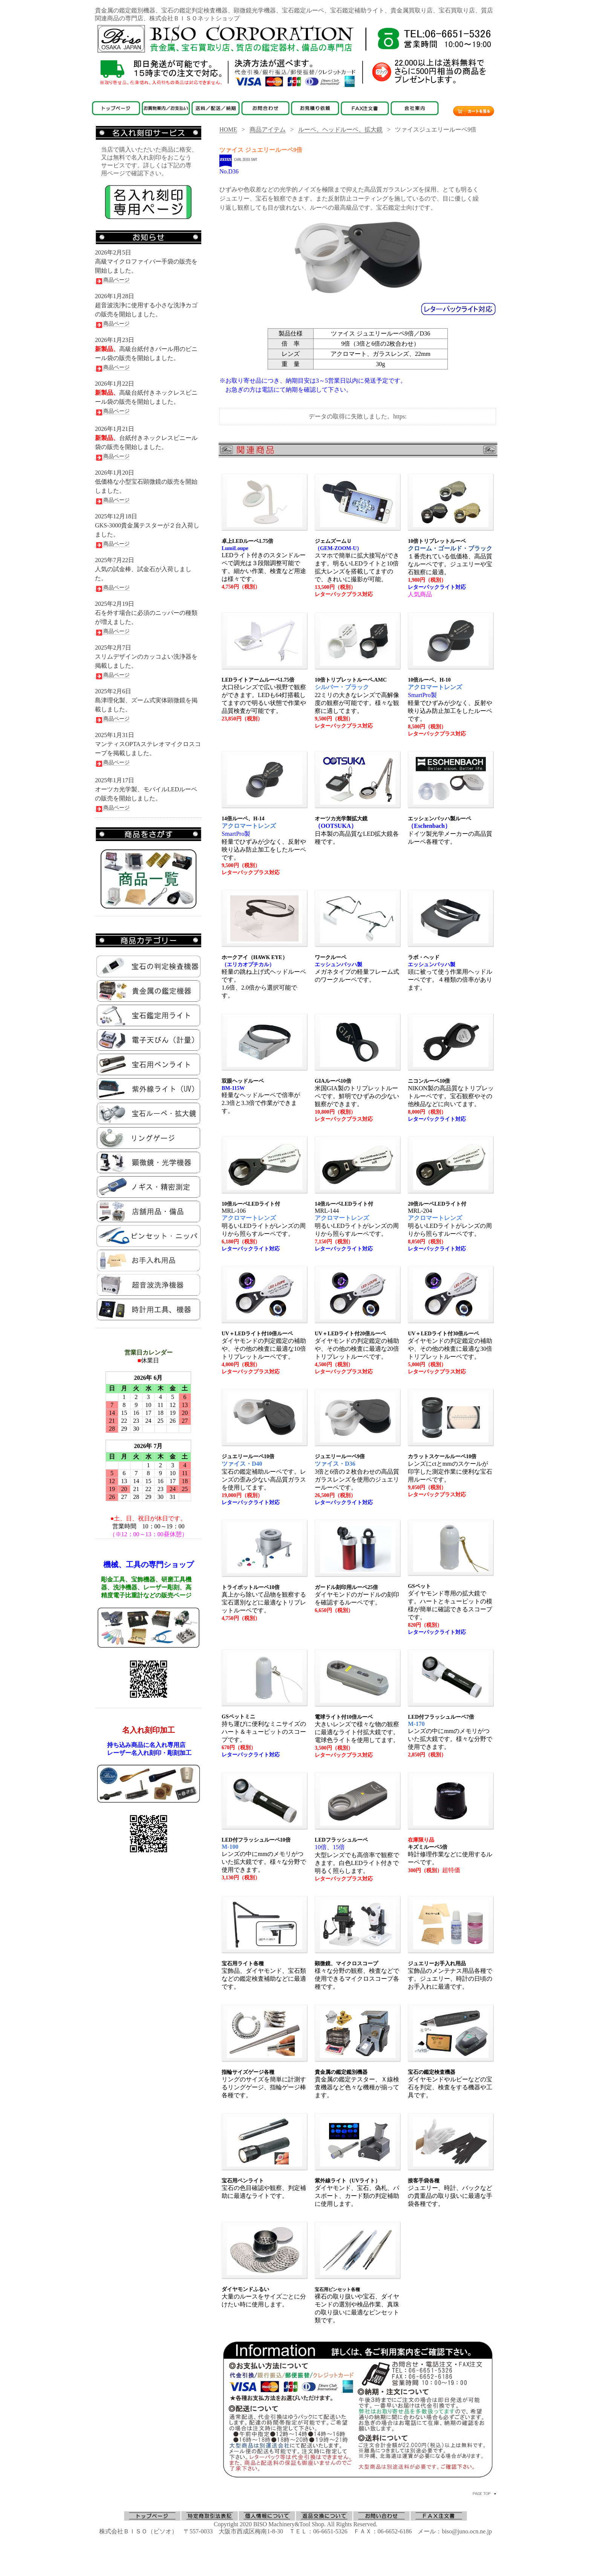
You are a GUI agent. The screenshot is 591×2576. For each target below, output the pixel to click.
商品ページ (112, 280)
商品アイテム (268, 129)
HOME (228, 129)
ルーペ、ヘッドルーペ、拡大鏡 (340, 129)
